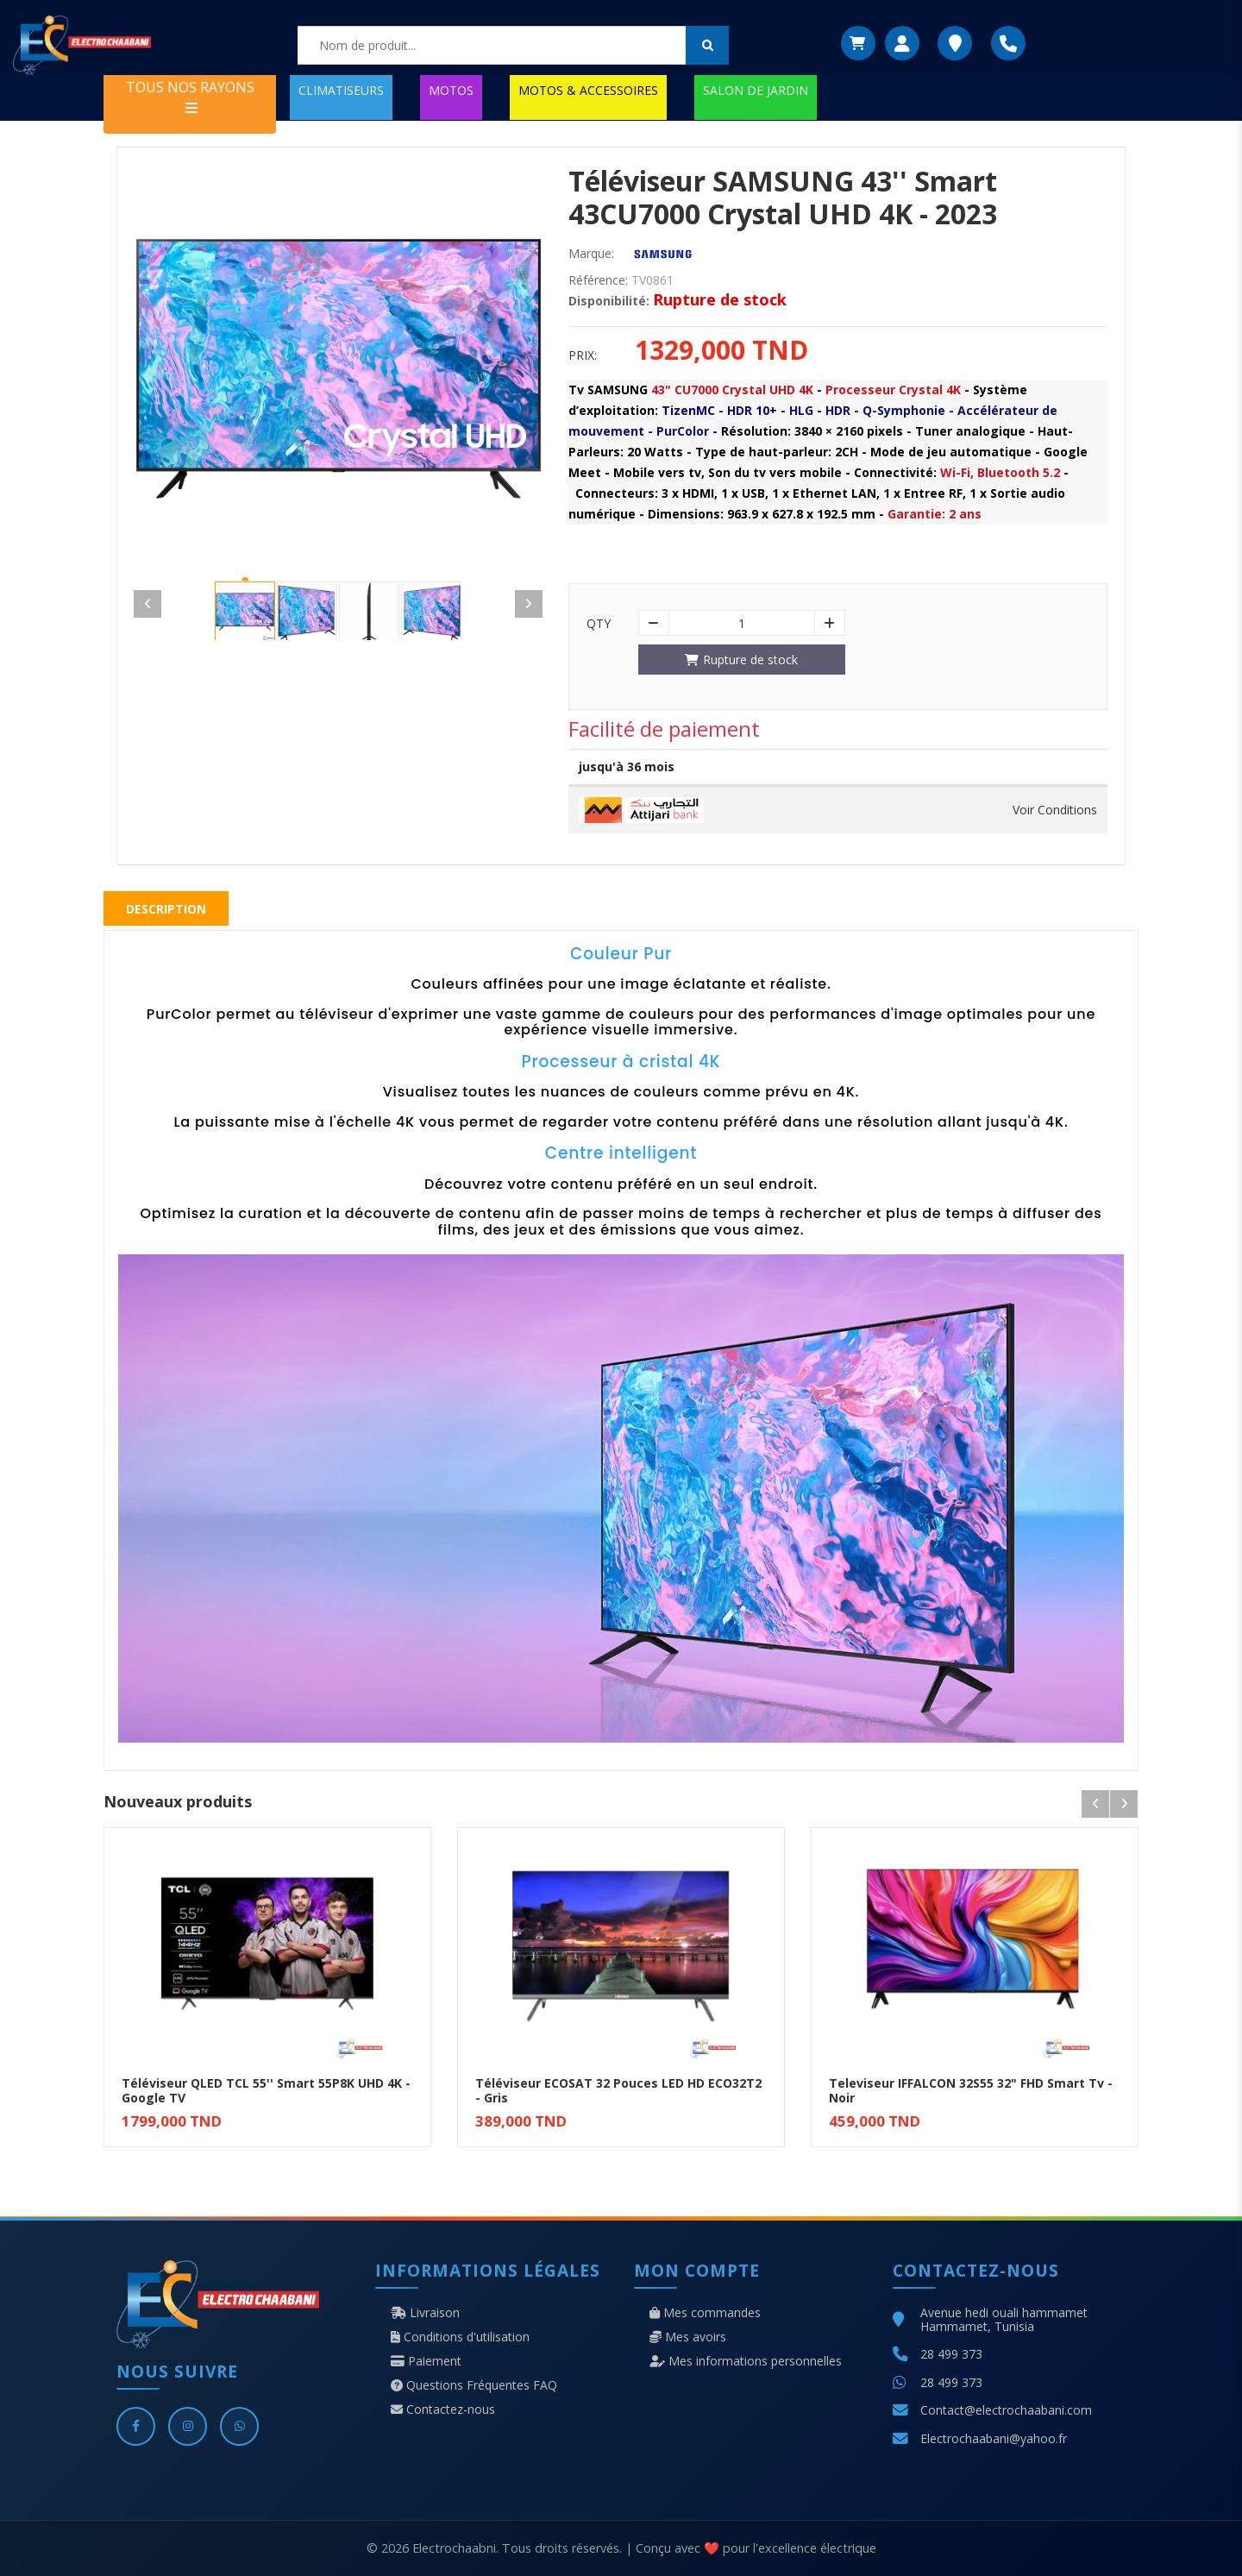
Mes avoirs (687, 2337)
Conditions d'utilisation (460, 2337)
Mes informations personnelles (745, 2361)
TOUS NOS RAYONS (190, 96)
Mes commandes (705, 2313)
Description (166, 909)
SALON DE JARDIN (755, 90)
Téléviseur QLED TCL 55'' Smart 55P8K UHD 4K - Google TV (266, 2090)
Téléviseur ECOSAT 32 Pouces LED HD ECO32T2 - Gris (618, 2090)
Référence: (598, 280)
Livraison (425, 2313)
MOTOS (451, 90)
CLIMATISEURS (341, 90)
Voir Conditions (1055, 810)
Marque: (591, 254)
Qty (598, 624)
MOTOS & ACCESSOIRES (588, 90)
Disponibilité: (608, 301)
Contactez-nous (443, 2409)
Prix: (582, 355)
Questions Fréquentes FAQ (474, 2385)
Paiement (426, 2361)
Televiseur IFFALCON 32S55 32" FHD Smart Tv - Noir (971, 2090)
